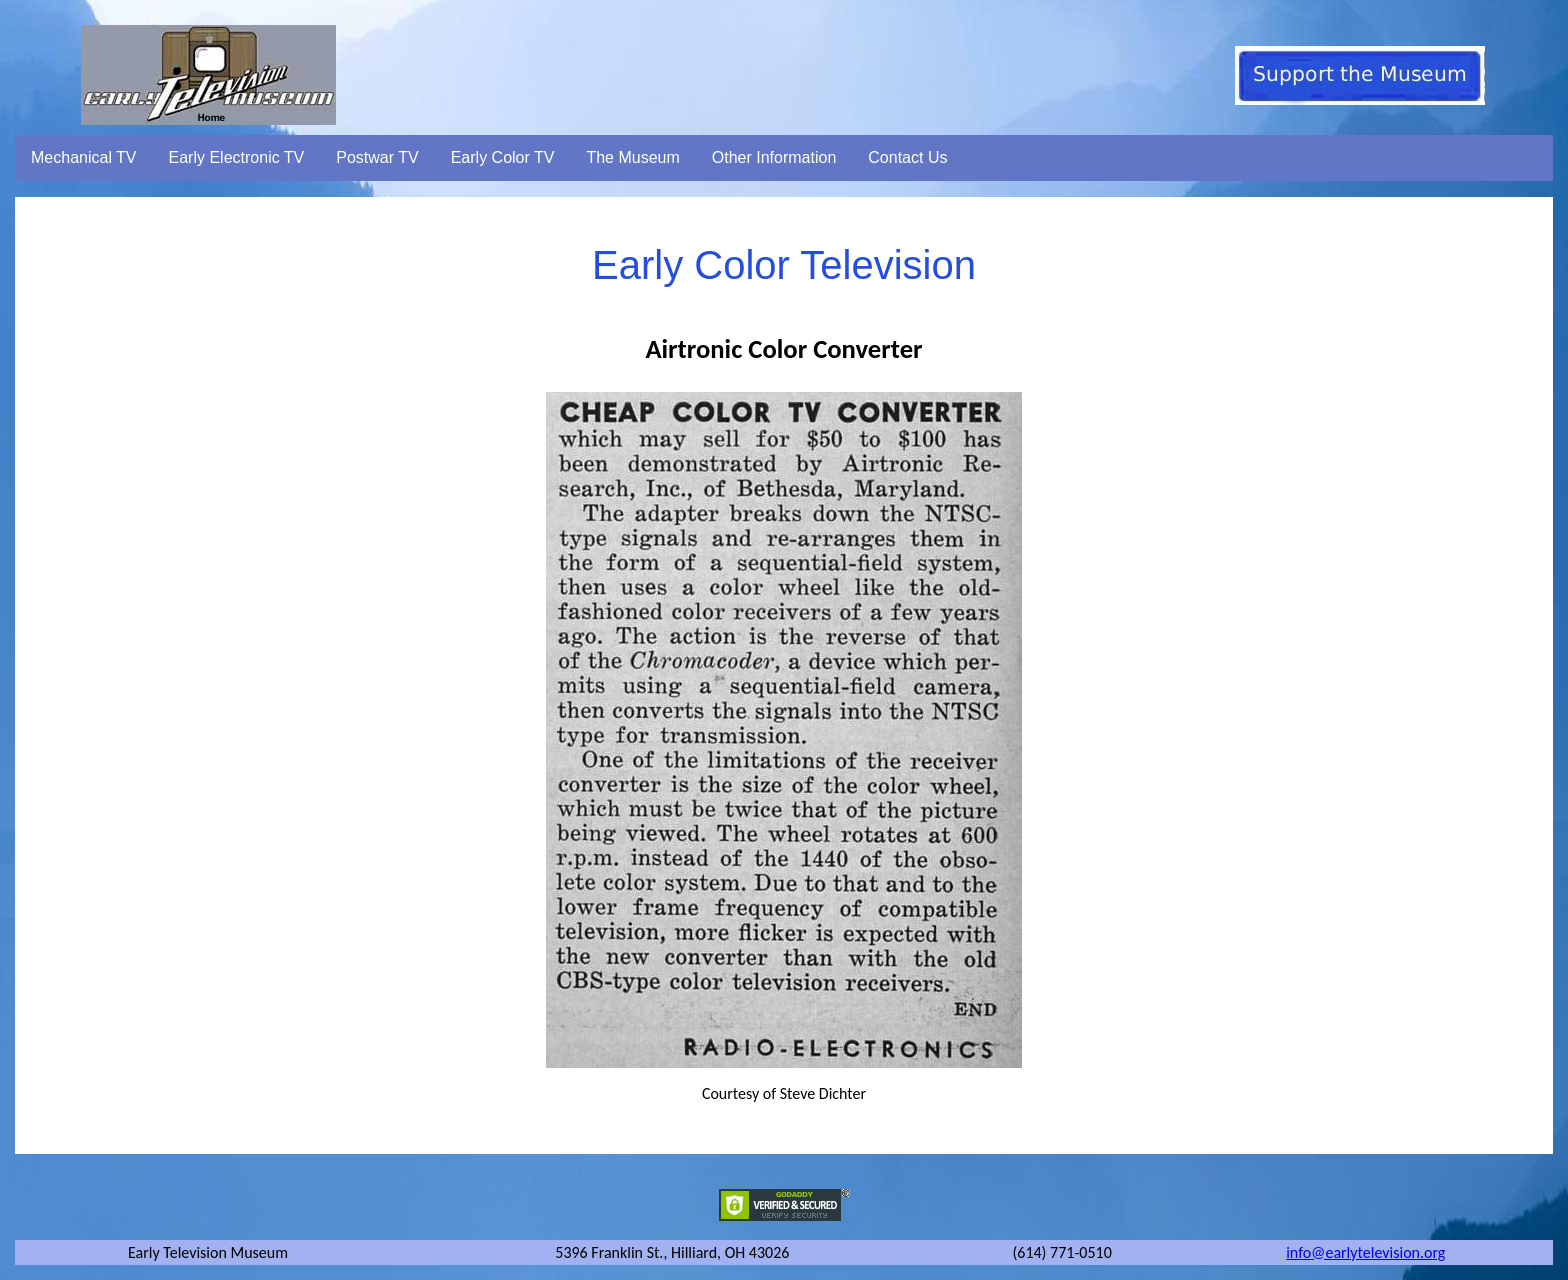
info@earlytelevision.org (1365, 1252)
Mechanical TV (84, 157)
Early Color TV (503, 157)
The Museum (632, 157)
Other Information (774, 157)
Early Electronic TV (237, 157)
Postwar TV (377, 157)
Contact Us (907, 157)
